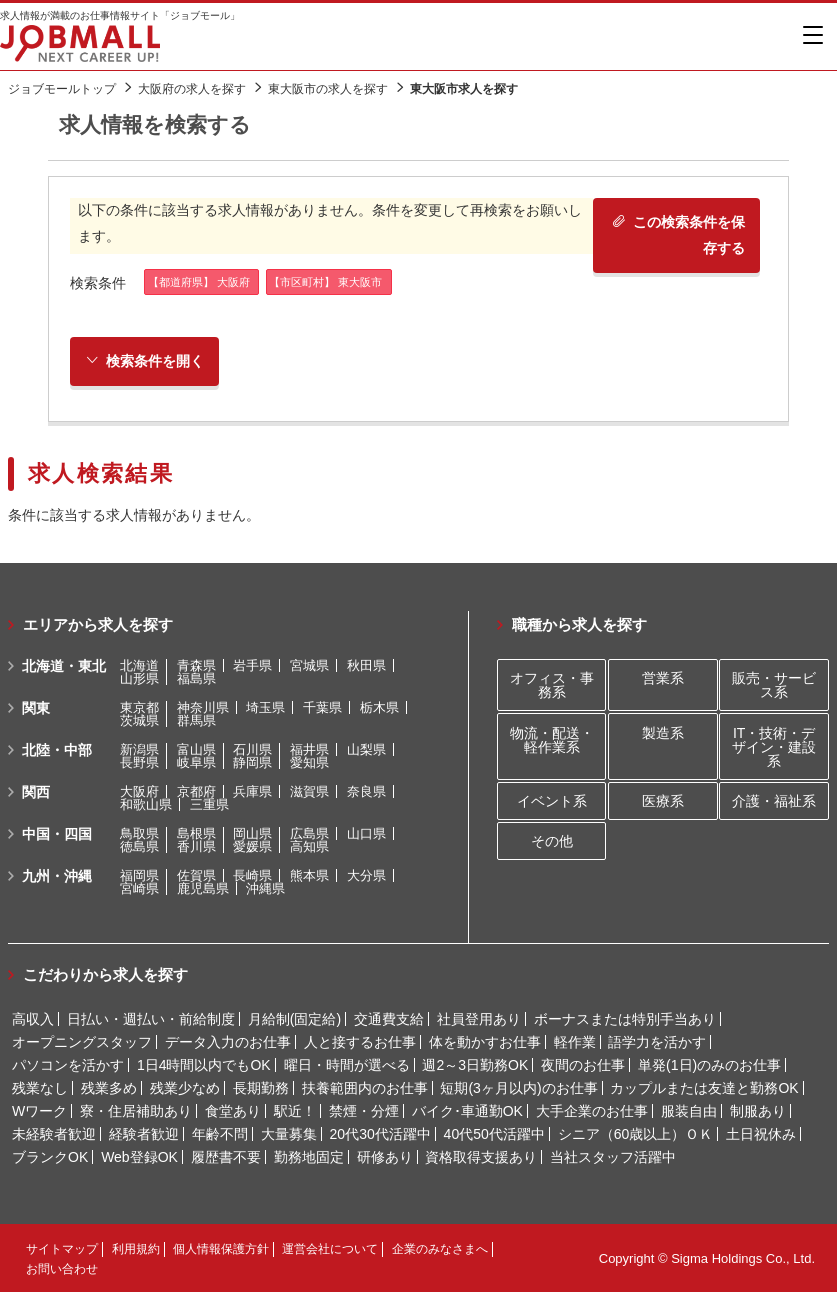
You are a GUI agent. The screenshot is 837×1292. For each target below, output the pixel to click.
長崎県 (252, 875)
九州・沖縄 (57, 876)
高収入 (33, 1019)
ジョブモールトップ (62, 89)
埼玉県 (265, 707)
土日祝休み (761, 1134)
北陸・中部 (57, 750)
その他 (552, 841)
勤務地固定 (309, 1157)
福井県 (309, 749)
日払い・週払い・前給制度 (151, 1019)
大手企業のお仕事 (592, 1111)
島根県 (196, 833)
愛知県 (309, 762)
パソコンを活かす (68, 1065)
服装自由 (689, 1111)
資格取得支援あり (481, 1157)
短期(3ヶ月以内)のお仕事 (518, 1088)
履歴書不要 (226, 1157)
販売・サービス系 (774, 685)
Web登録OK (139, 1157)
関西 (36, 792)
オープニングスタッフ (82, 1042)
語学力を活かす (657, 1042)
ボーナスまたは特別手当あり (625, 1019)
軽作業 (575, 1042)
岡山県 (252, 833)
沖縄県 (265, 888)
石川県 (252, 749)
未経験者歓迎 (54, 1134)
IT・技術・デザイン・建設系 (774, 747)
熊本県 (309, 875)
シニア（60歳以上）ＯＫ (636, 1134)
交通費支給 (389, 1019)
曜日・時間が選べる (347, 1065)
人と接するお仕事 (360, 1042)
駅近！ (295, 1111)
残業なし (40, 1088)
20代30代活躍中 (380, 1134)
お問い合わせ (62, 1269)
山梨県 (366, 749)
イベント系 (552, 801)
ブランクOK (50, 1157)
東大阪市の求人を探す (328, 89)
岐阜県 (196, 762)
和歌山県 (146, 804)
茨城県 (139, 720)
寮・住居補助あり (136, 1111)
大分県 (366, 875)
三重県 (209, 804)
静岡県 (252, 762)
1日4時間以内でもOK (204, 1065)
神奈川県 (203, 707)
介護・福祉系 (774, 801)
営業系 (663, 678)
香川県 (196, 846)
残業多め (109, 1088)
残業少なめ (185, 1088)
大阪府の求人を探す (192, 89)
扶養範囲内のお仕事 (365, 1088)
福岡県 (139, 875)
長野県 (139, 762)
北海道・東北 (64, 666)
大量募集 (289, 1134)
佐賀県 (196, 875)
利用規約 (136, 1249)
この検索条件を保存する (678, 234)
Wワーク (39, 1111)
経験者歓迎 (144, 1134)
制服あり (758, 1111)
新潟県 (139, 749)
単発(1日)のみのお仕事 (709, 1065)
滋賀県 (309, 791)
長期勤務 (261, 1088)
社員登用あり (479, 1019)
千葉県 (322, 707)
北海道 (139, 665)
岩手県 (252, 665)
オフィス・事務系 (552, 685)
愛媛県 (252, 846)
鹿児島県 (203, 888)
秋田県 (366, 665)
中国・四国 (57, 834)
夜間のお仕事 (583, 1065)
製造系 (663, 733)
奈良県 (366, 791)
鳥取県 (139, 833)
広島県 (309, 833)
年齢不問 (220, 1134)
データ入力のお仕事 (228, 1042)
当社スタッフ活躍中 (613, 1157)
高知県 (309, 846)
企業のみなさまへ (440, 1249)
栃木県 (379, 707)
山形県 (139, 678)
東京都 (139, 707)
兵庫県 (252, 791)
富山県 (196, 749)
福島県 (196, 678)
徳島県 (139, 846)
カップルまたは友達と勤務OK (704, 1088)
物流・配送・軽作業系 (552, 740)
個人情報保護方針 (221, 1249)
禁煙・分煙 (364, 1111)
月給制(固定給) (294, 1019)
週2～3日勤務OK (475, 1065)
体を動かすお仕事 (485, 1042)
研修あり (385, 1157)
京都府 (196, 791)
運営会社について (330, 1249)
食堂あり (233, 1111)
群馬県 (196, 720)
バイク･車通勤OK (467, 1111)
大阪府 (139, 791)
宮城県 (309, 665)
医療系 (663, 801)
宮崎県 (139, 888)
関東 (36, 708)
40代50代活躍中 (494, 1134)
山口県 (366, 833)
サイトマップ (62, 1249)
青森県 (196, 665)
